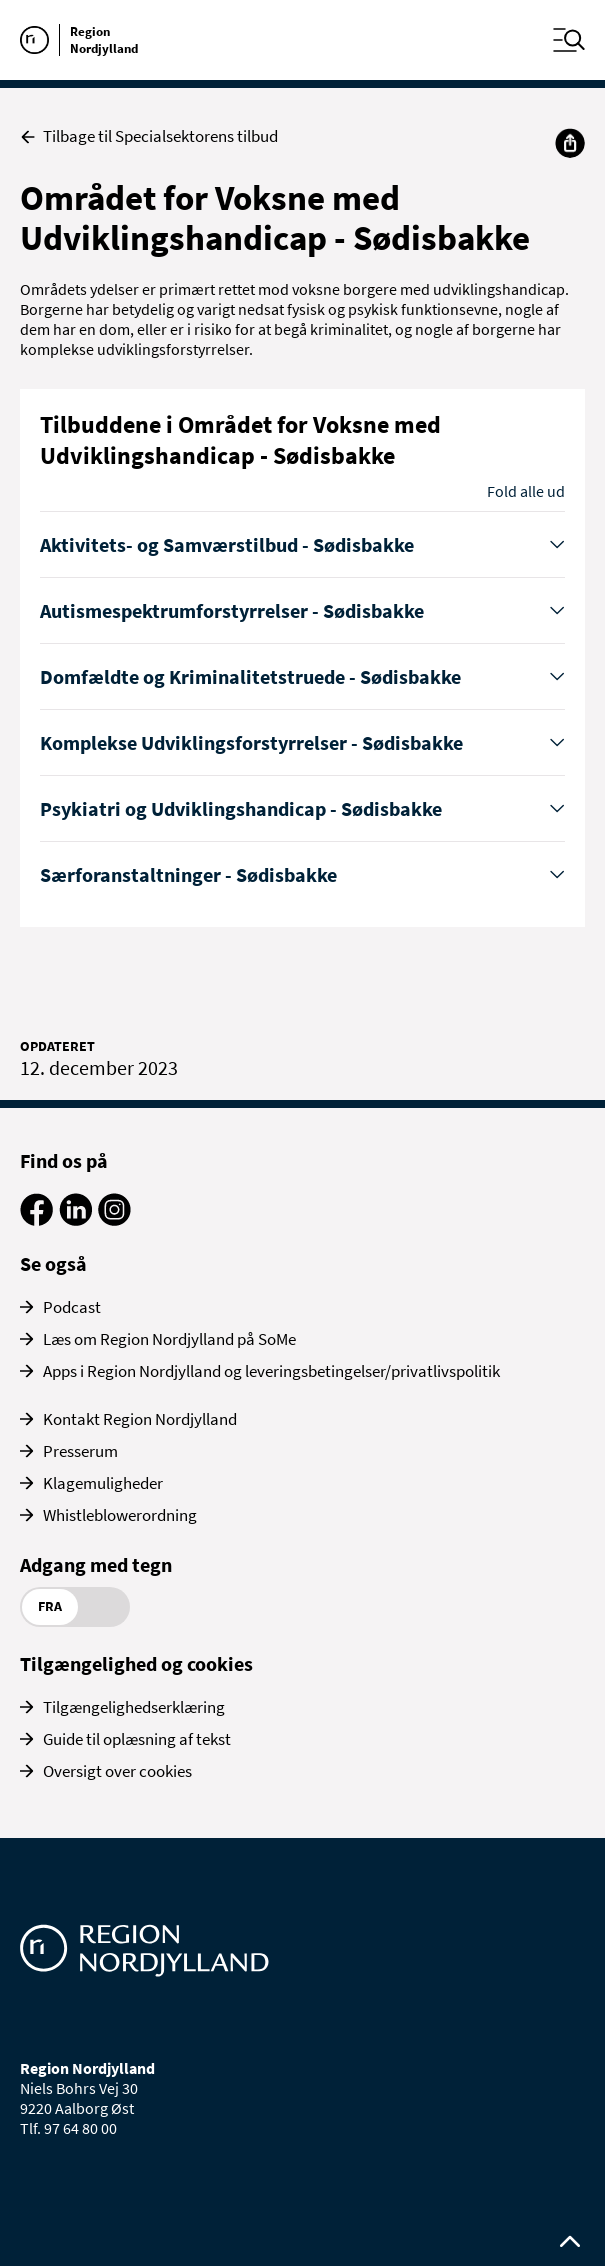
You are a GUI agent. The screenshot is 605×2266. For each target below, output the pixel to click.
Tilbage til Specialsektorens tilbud (149, 136)
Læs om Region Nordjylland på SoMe (169, 1339)
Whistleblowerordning (120, 1515)
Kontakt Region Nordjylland (140, 1419)
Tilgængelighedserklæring (134, 1707)
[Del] (570, 143)
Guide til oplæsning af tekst (137, 1739)
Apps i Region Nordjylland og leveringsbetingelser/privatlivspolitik (271, 1371)
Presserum (80, 1451)
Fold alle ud (526, 491)
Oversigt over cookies (117, 1771)
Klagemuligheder (103, 1483)
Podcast (72, 1307)
